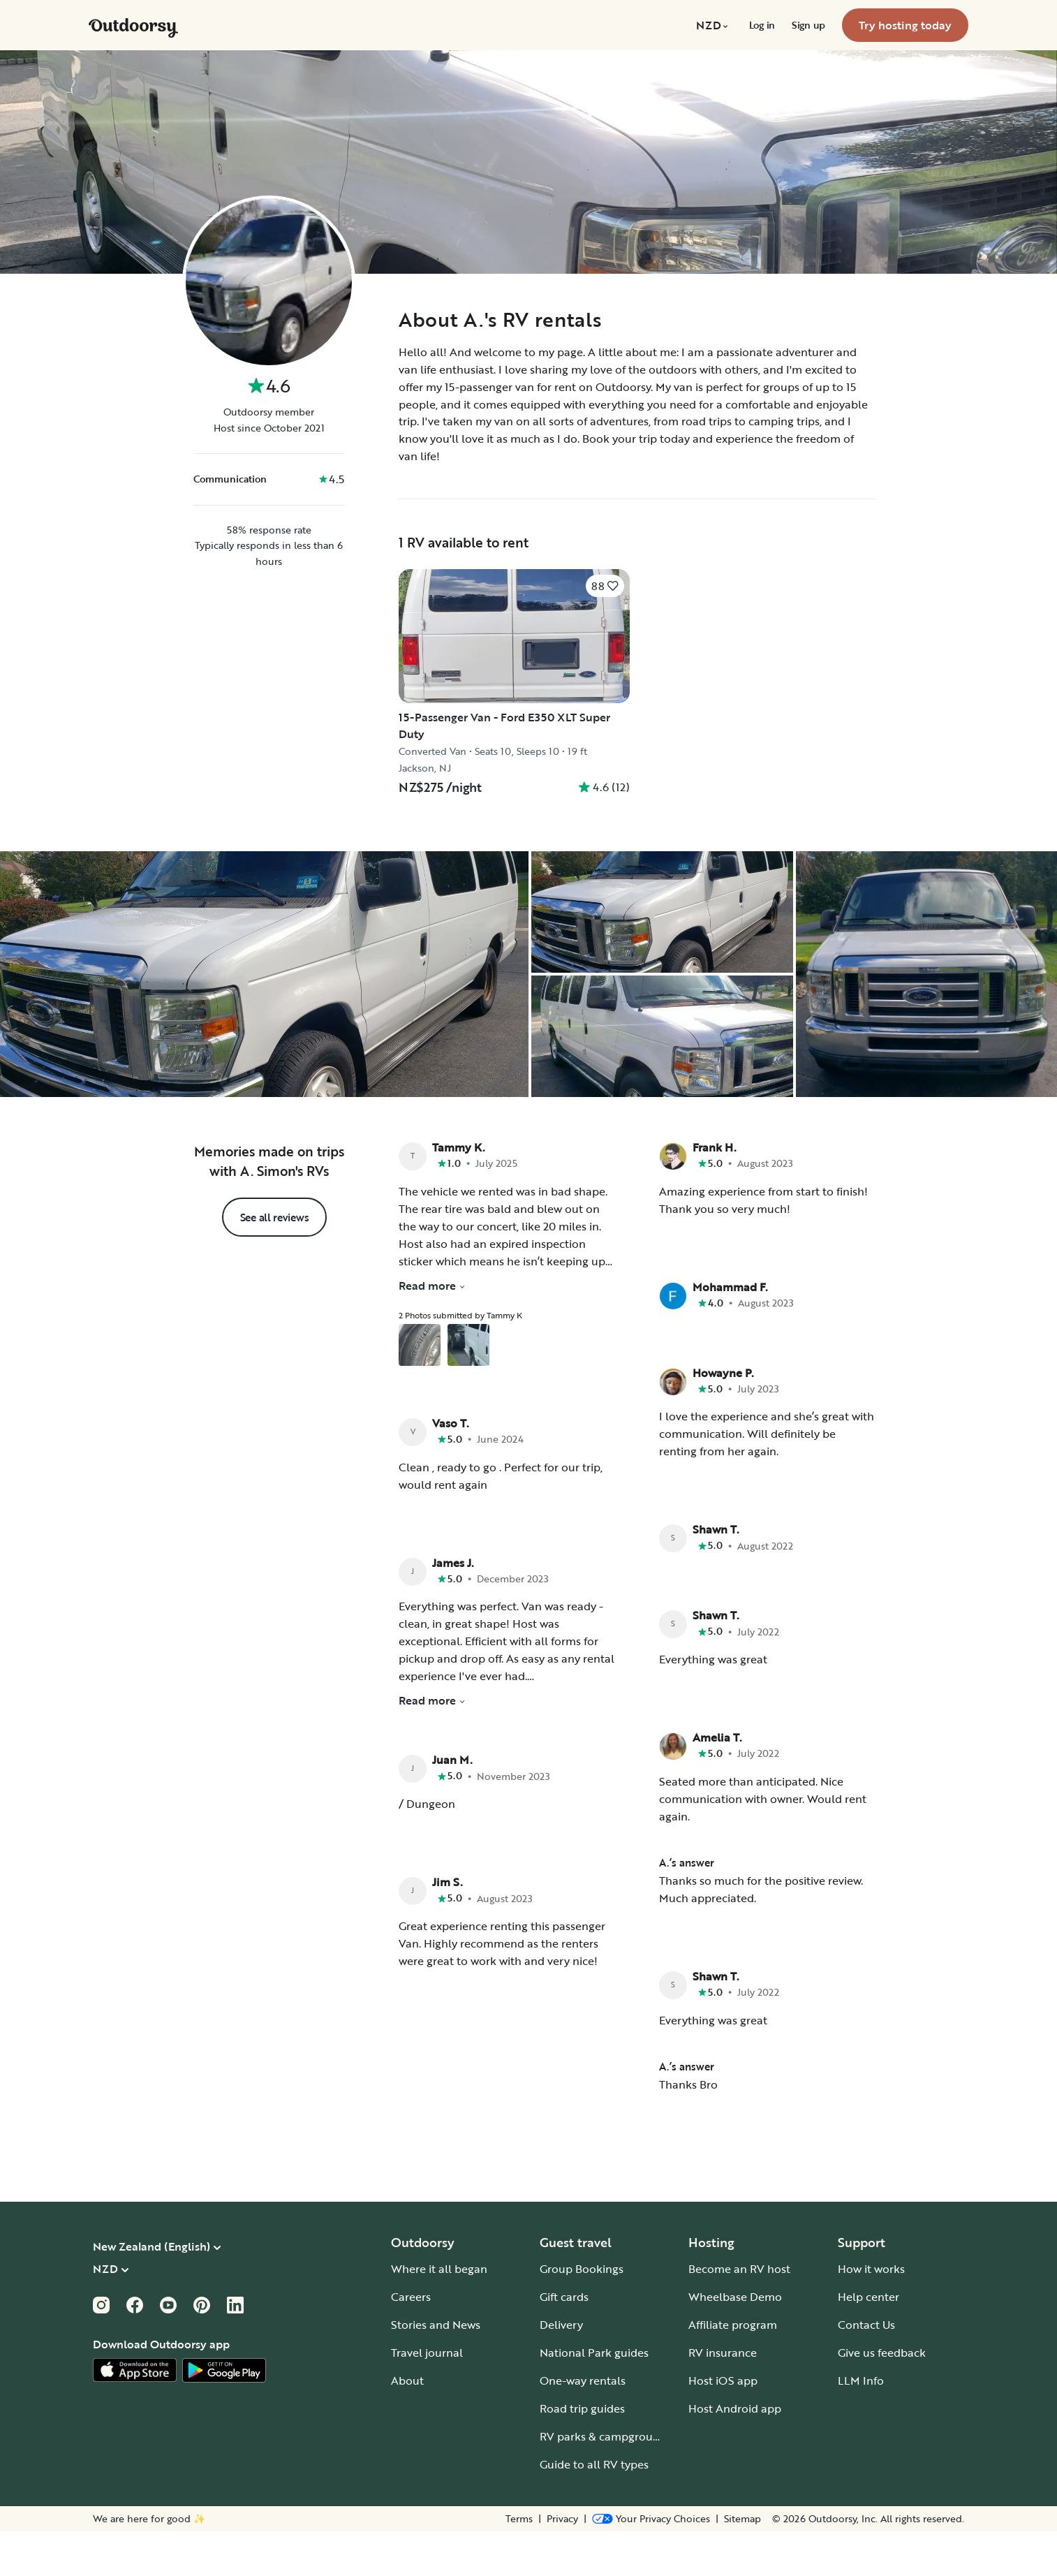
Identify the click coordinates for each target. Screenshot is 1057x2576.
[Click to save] (605, 586)
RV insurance (722, 2397)
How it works (871, 2313)
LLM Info (861, 2425)
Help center (868, 2341)
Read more (432, 1330)
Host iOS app (722, 2425)
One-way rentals (583, 2425)
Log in (762, 25)
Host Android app (734, 2453)
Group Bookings (581, 2313)
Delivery (561, 2369)
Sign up (808, 25)
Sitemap (742, 2563)
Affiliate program (732, 2369)
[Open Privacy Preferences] (651, 2563)
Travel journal (427, 2397)
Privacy (562, 2563)
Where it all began (439, 2313)
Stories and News (435, 2369)
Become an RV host (739, 2313)
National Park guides (594, 2397)
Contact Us (866, 2369)
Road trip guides (582, 2453)
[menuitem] (714, 25)
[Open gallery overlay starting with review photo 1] (420, 1390)
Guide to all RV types (594, 2509)
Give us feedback (882, 2397)
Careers (411, 2341)
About (407, 2425)
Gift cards (564, 2341)
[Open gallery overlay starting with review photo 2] (468, 1390)
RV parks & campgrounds (606, 2481)
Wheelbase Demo (735, 2341)
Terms (519, 2563)
